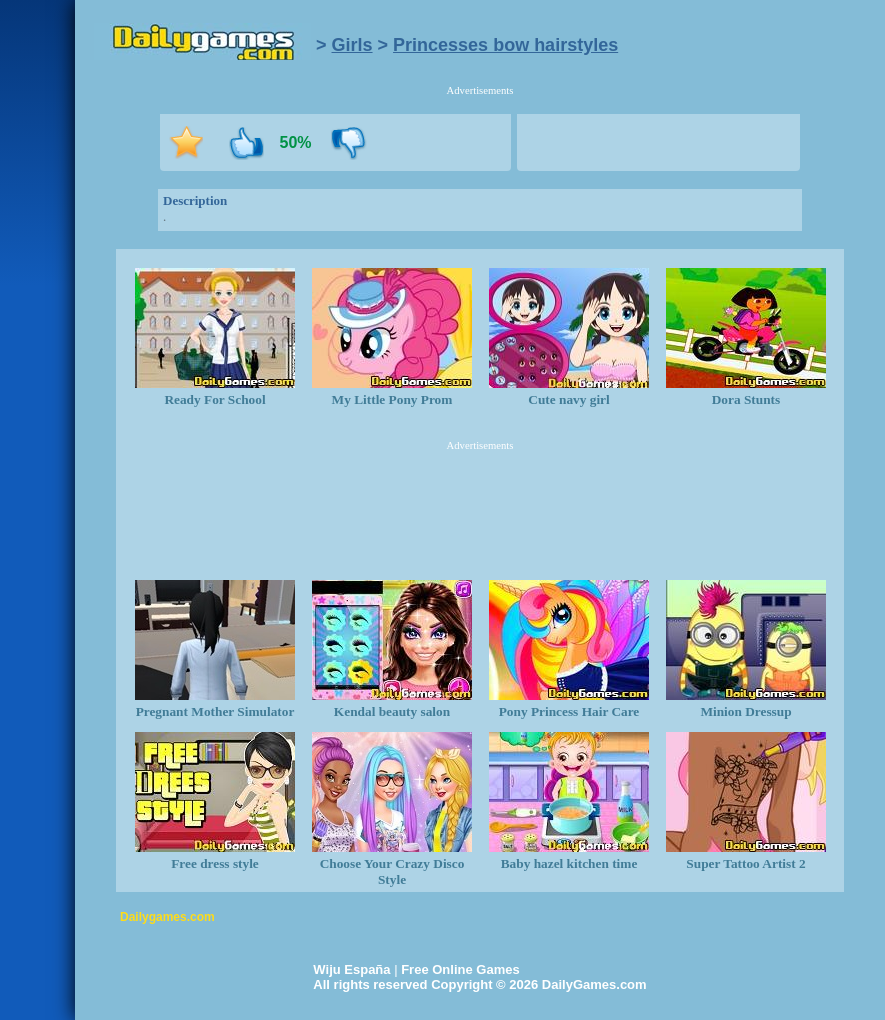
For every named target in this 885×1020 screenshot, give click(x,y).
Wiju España (351, 969)
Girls (352, 45)
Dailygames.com (167, 917)
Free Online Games (460, 969)
